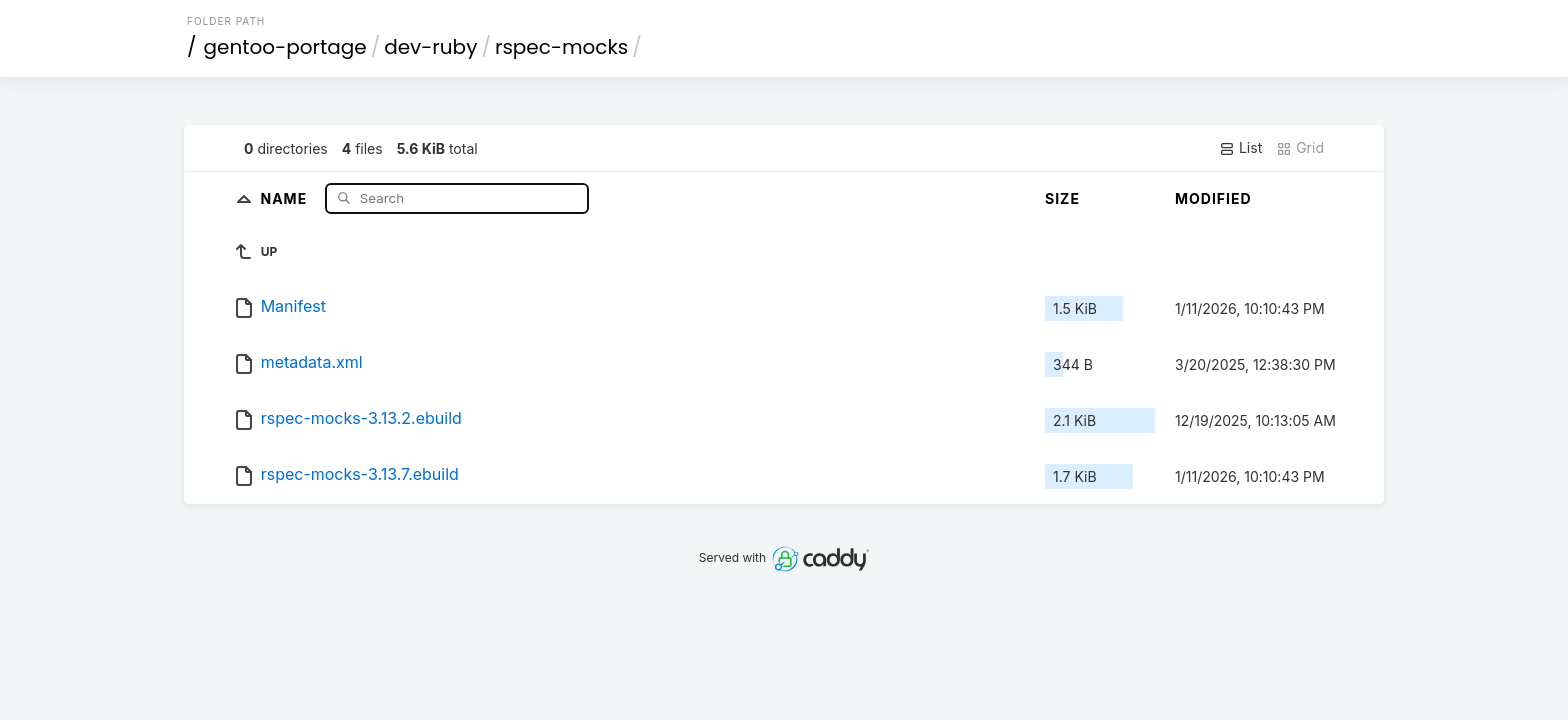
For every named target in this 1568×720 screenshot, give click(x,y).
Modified (1213, 198)
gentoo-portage (285, 47)
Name (285, 197)
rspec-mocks (561, 47)
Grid (1300, 148)
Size (1062, 198)
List (1240, 148)
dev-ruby (430, 47)
